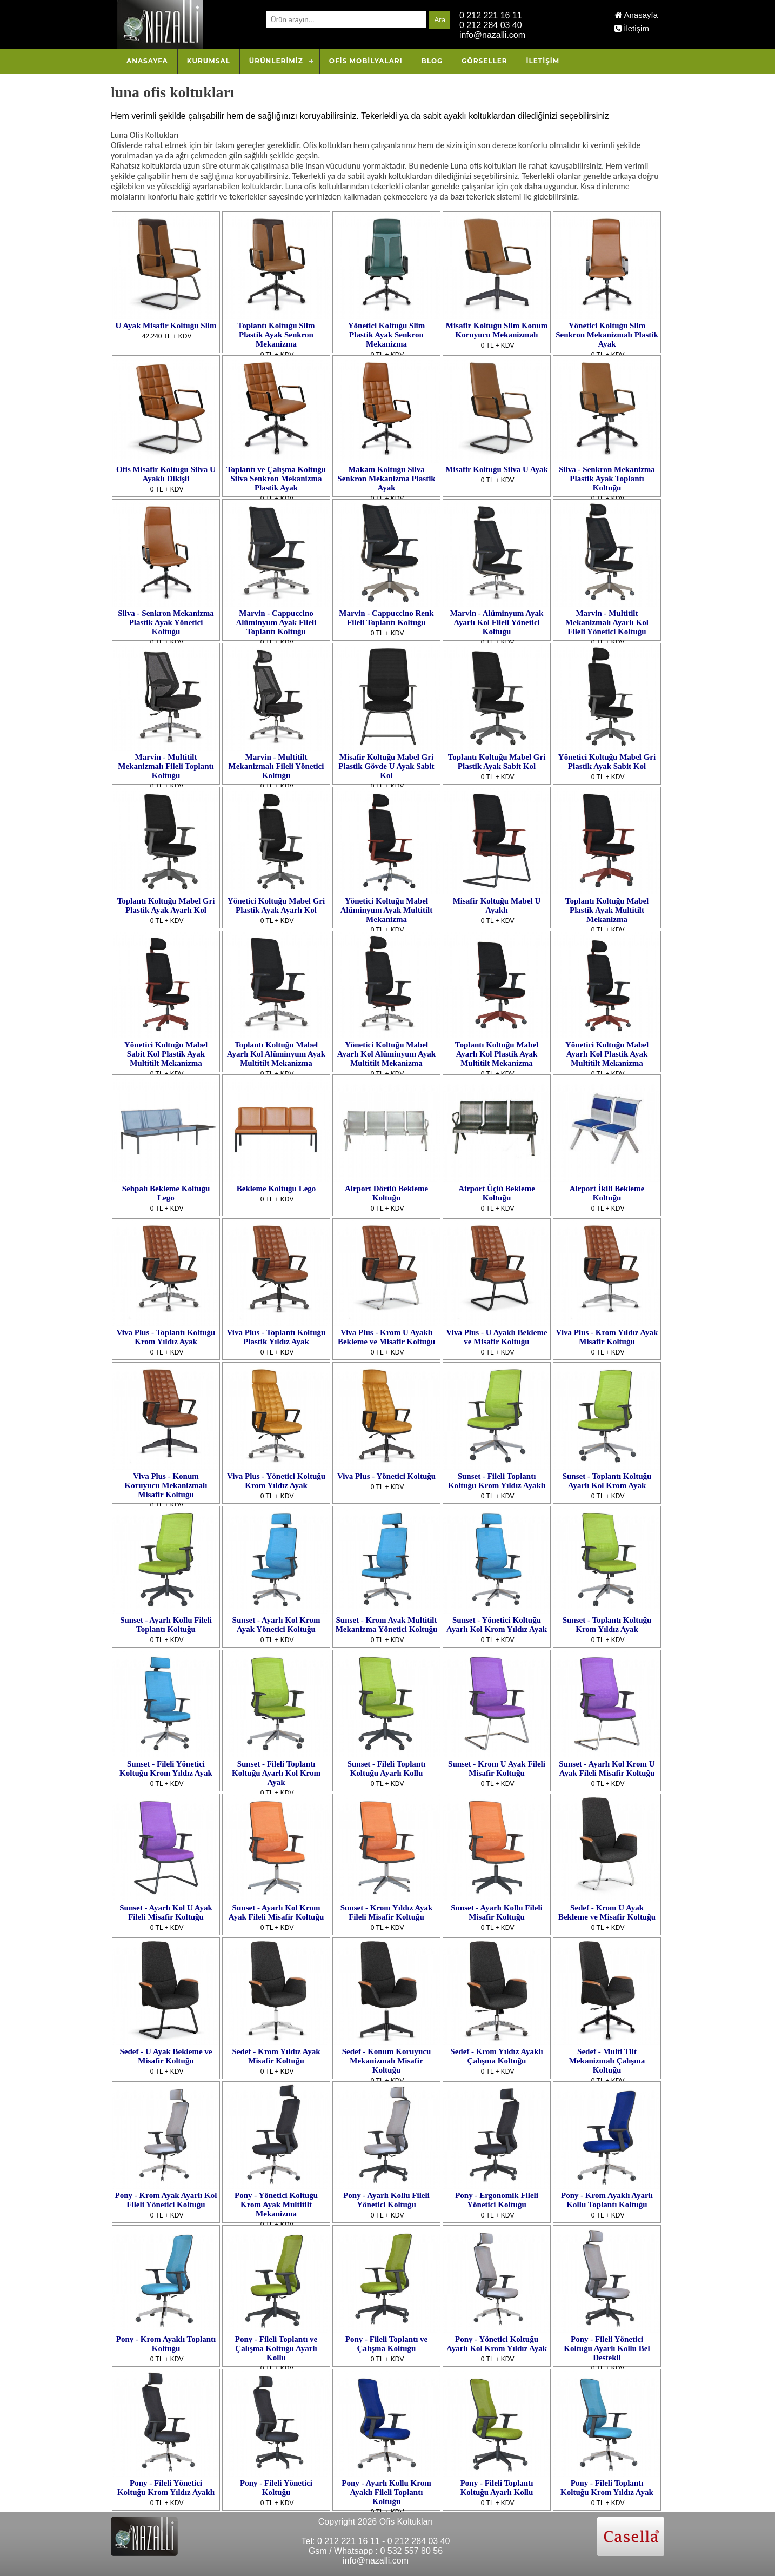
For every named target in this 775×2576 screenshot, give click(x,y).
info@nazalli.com (492, 34)
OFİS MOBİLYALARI (366, 61)
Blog (432, 61)
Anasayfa (636, 14)
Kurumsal (208, 61)
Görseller (484, 61)
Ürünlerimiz (276, 61)
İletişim (631, 28)
